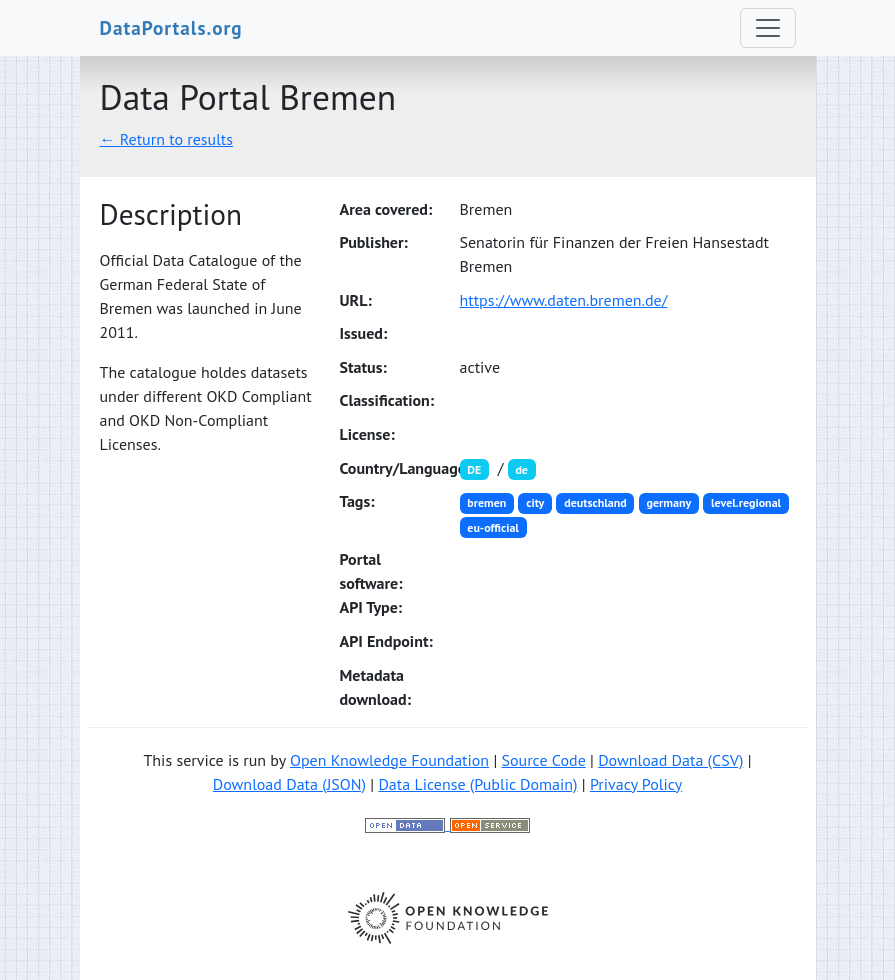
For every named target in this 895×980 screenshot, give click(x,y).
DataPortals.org (171, 27)
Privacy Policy (636, 784)
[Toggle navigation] (768, 28)
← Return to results (167, 139)
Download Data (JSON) (289, 784)
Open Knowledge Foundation (389, 760)
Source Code (543, 760)
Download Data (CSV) (670, 760)
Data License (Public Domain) (477, 784)
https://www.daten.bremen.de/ (564, 300)
